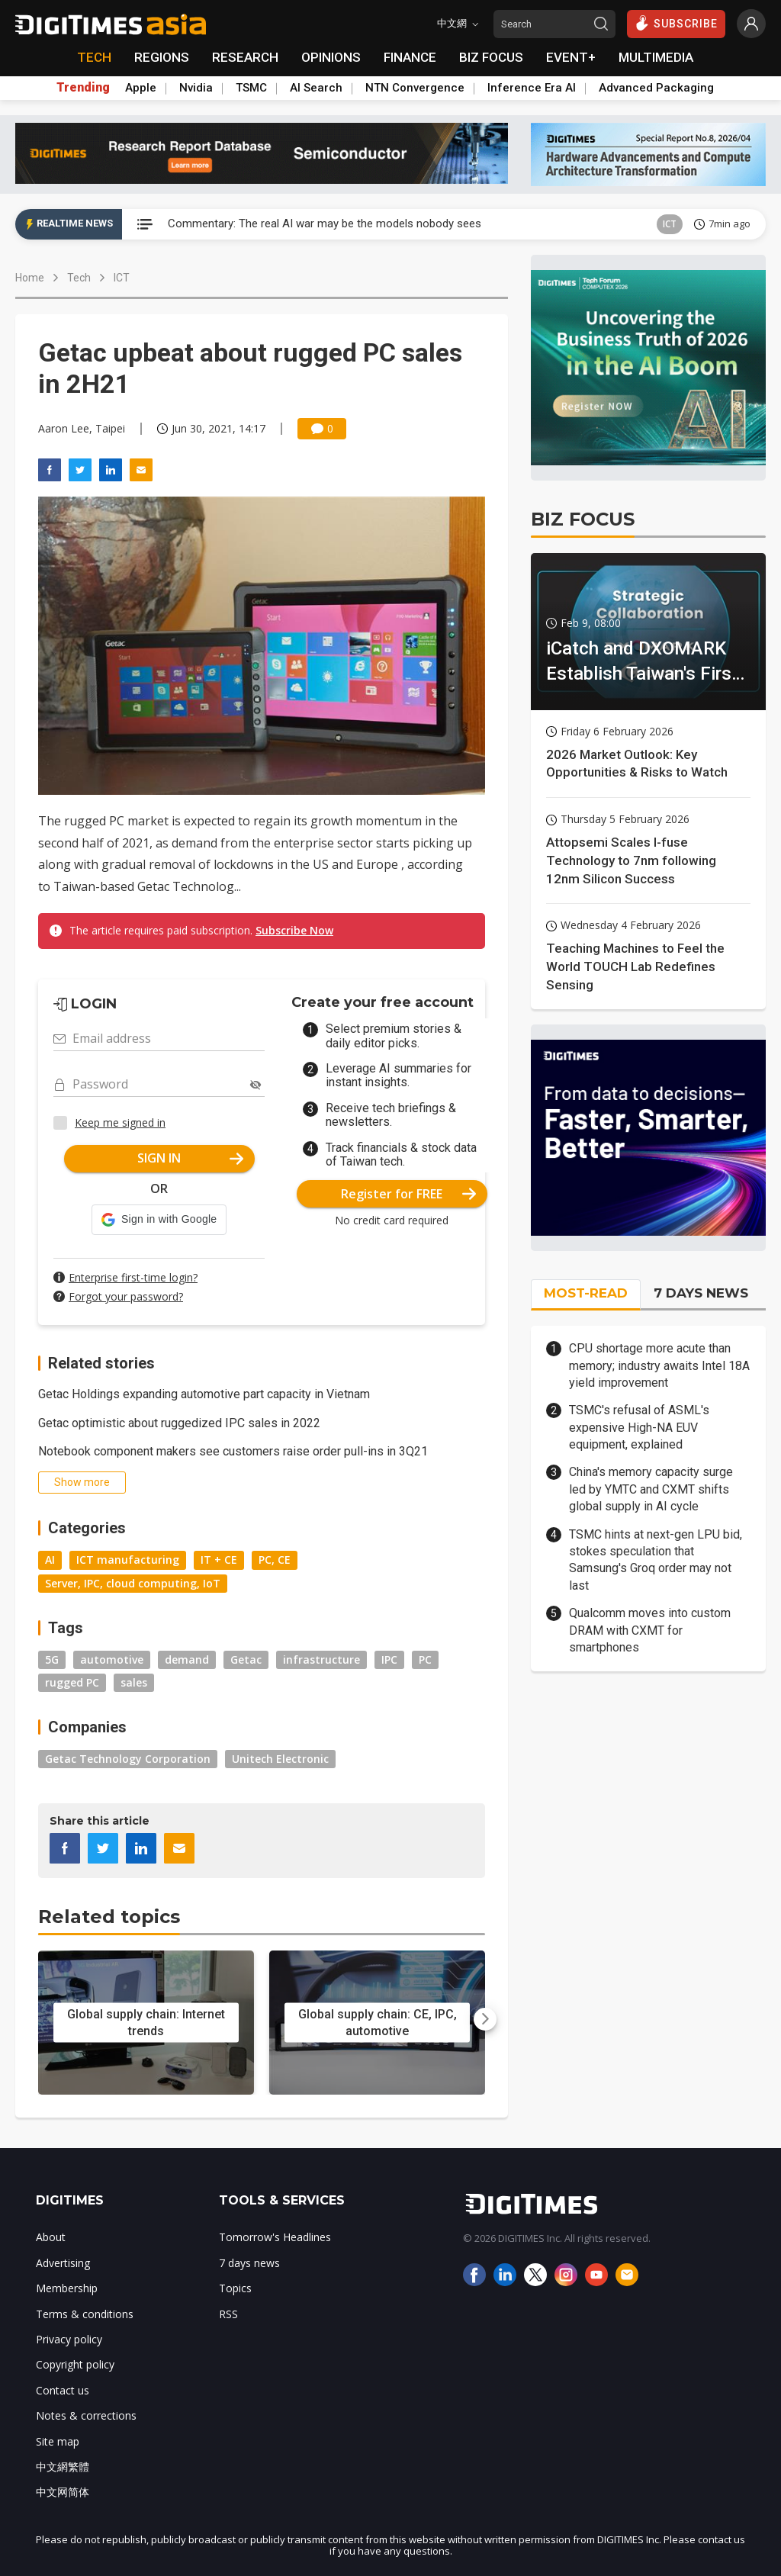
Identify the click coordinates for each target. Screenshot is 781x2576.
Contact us (62, 2390)
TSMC (251, 88)
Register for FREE (408, 1193)
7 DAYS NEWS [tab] (701, 1293)
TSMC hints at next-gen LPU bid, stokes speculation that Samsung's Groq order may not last (655, 1560)
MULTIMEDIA (656, 57)
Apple (140, 88)
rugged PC (72, 1682)
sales (134, 1682)
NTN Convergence (414, 88)
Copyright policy (75, 2364)
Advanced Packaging (656, 88)
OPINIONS (331, 57)
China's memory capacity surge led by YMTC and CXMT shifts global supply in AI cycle (651, 1489)
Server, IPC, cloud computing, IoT (132, 1583)
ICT (670, 223)
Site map (57, 2441)
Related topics (109, 1916)
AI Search (316, 88)
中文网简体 (62, 2491)
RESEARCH (245, 57)
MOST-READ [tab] (586, 1293)
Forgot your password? (126, 1296)
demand (187, 1659)
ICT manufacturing (127, 1559)
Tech (79, 278)
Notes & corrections (86, 2415)
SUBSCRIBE (676, 23)
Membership (67, 2288)
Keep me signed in (120, 1122)
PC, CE (275, 1559)
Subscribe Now (294, 930)
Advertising (63, 2263)
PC (425, 1659)
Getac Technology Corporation (128, 1758)
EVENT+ (571, 57)
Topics (235, 2288)
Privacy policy (69, 2339)
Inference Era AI (531, 88)
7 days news (249, 2263)
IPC (389, 1659)
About (51, 2237)
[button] (159, 1219)
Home (29, 278)
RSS (228, 2314)
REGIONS (161, 57)
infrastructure (321, 1659)
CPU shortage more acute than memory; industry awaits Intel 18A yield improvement (659, 1365)
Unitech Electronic (280, 1758)
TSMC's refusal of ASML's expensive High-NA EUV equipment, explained (639, 1427)
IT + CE (219, 1559)
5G (52, 1659)
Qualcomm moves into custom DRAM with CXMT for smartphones (650, 1630)
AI (50, 1559)
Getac (246, 1659)
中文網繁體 (62, 2466)
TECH (94, 57)
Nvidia (196, 88)
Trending (83, 88)
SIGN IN (190, 1158)
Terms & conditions (84, 2314)
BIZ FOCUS (491, 57)
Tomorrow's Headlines (275, 2237)
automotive (111, 1659)
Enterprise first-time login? (133, 1277)
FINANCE (410, 57)
